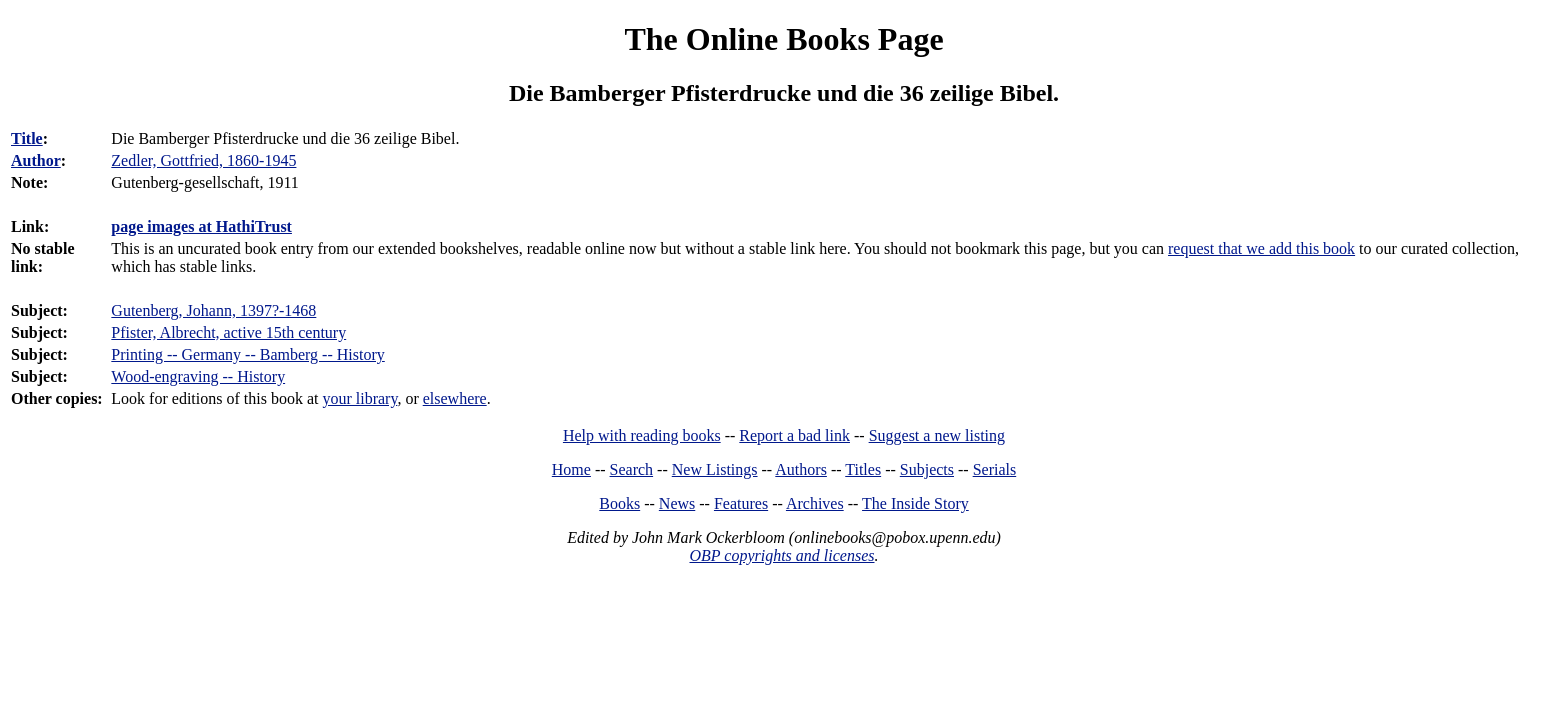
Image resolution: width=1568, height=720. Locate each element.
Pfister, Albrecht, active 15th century (228, 332)
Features (741, 503)
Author (36, 160)
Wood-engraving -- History (198, 376)
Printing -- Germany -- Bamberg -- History (247, 354)
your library (359, 398)
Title (27, 138)
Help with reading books (642, 435)
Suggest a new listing (937, 435)
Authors (801, 469)
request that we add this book (1261, 248)
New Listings (715, 469)
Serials (995, 469)
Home (571, 469)
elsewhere (455, 398)
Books (619, 503)
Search (632, 469)
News (677, 503)
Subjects (927, 469)
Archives (815, 503)
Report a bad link (794, 435)
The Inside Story (915, 503)
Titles (863, 469)
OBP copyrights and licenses (781, 555)
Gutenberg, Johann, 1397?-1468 (213, 310)
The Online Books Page (783, 39)
